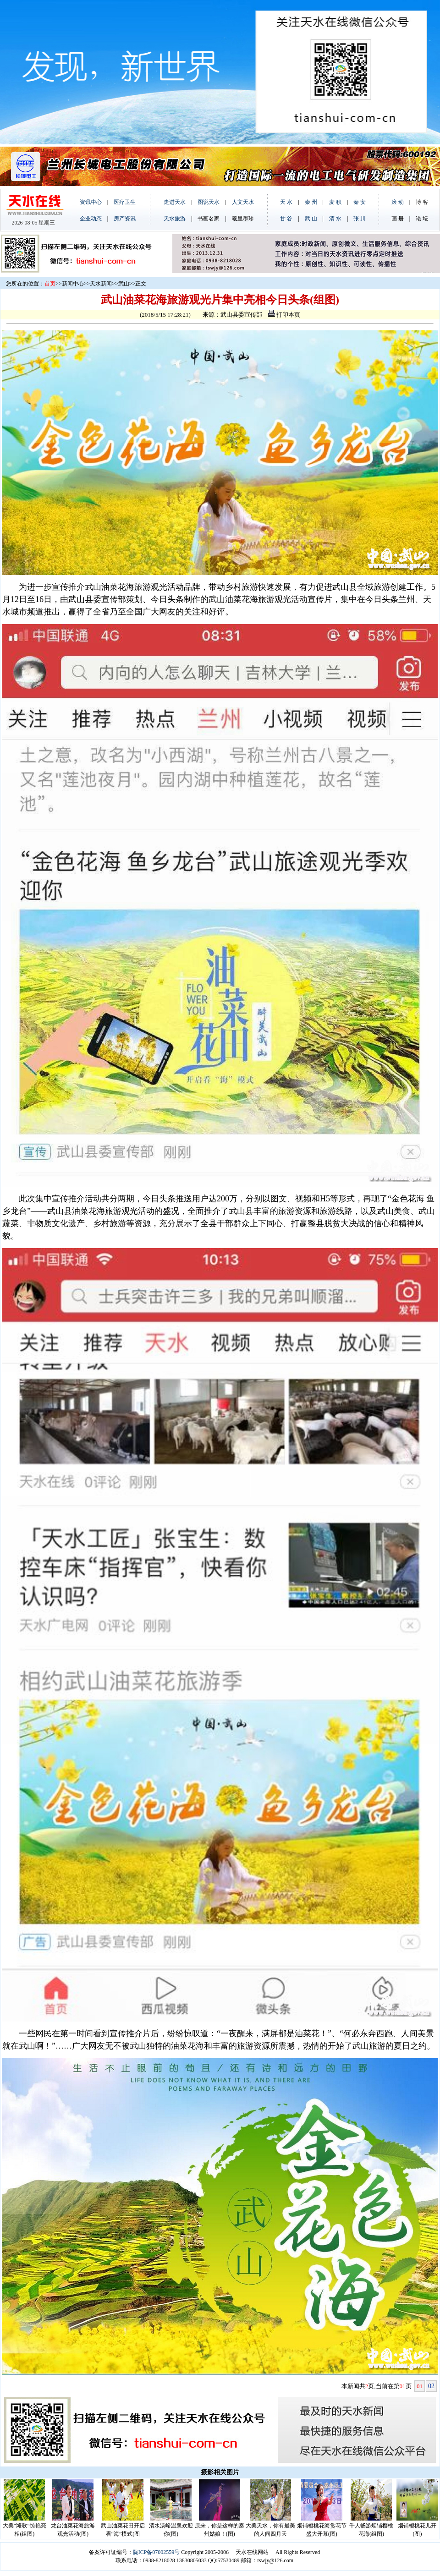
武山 (123, 283)
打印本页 (284, 314)
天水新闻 (101, 283)
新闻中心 (73, 283)
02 (431, 2386)
